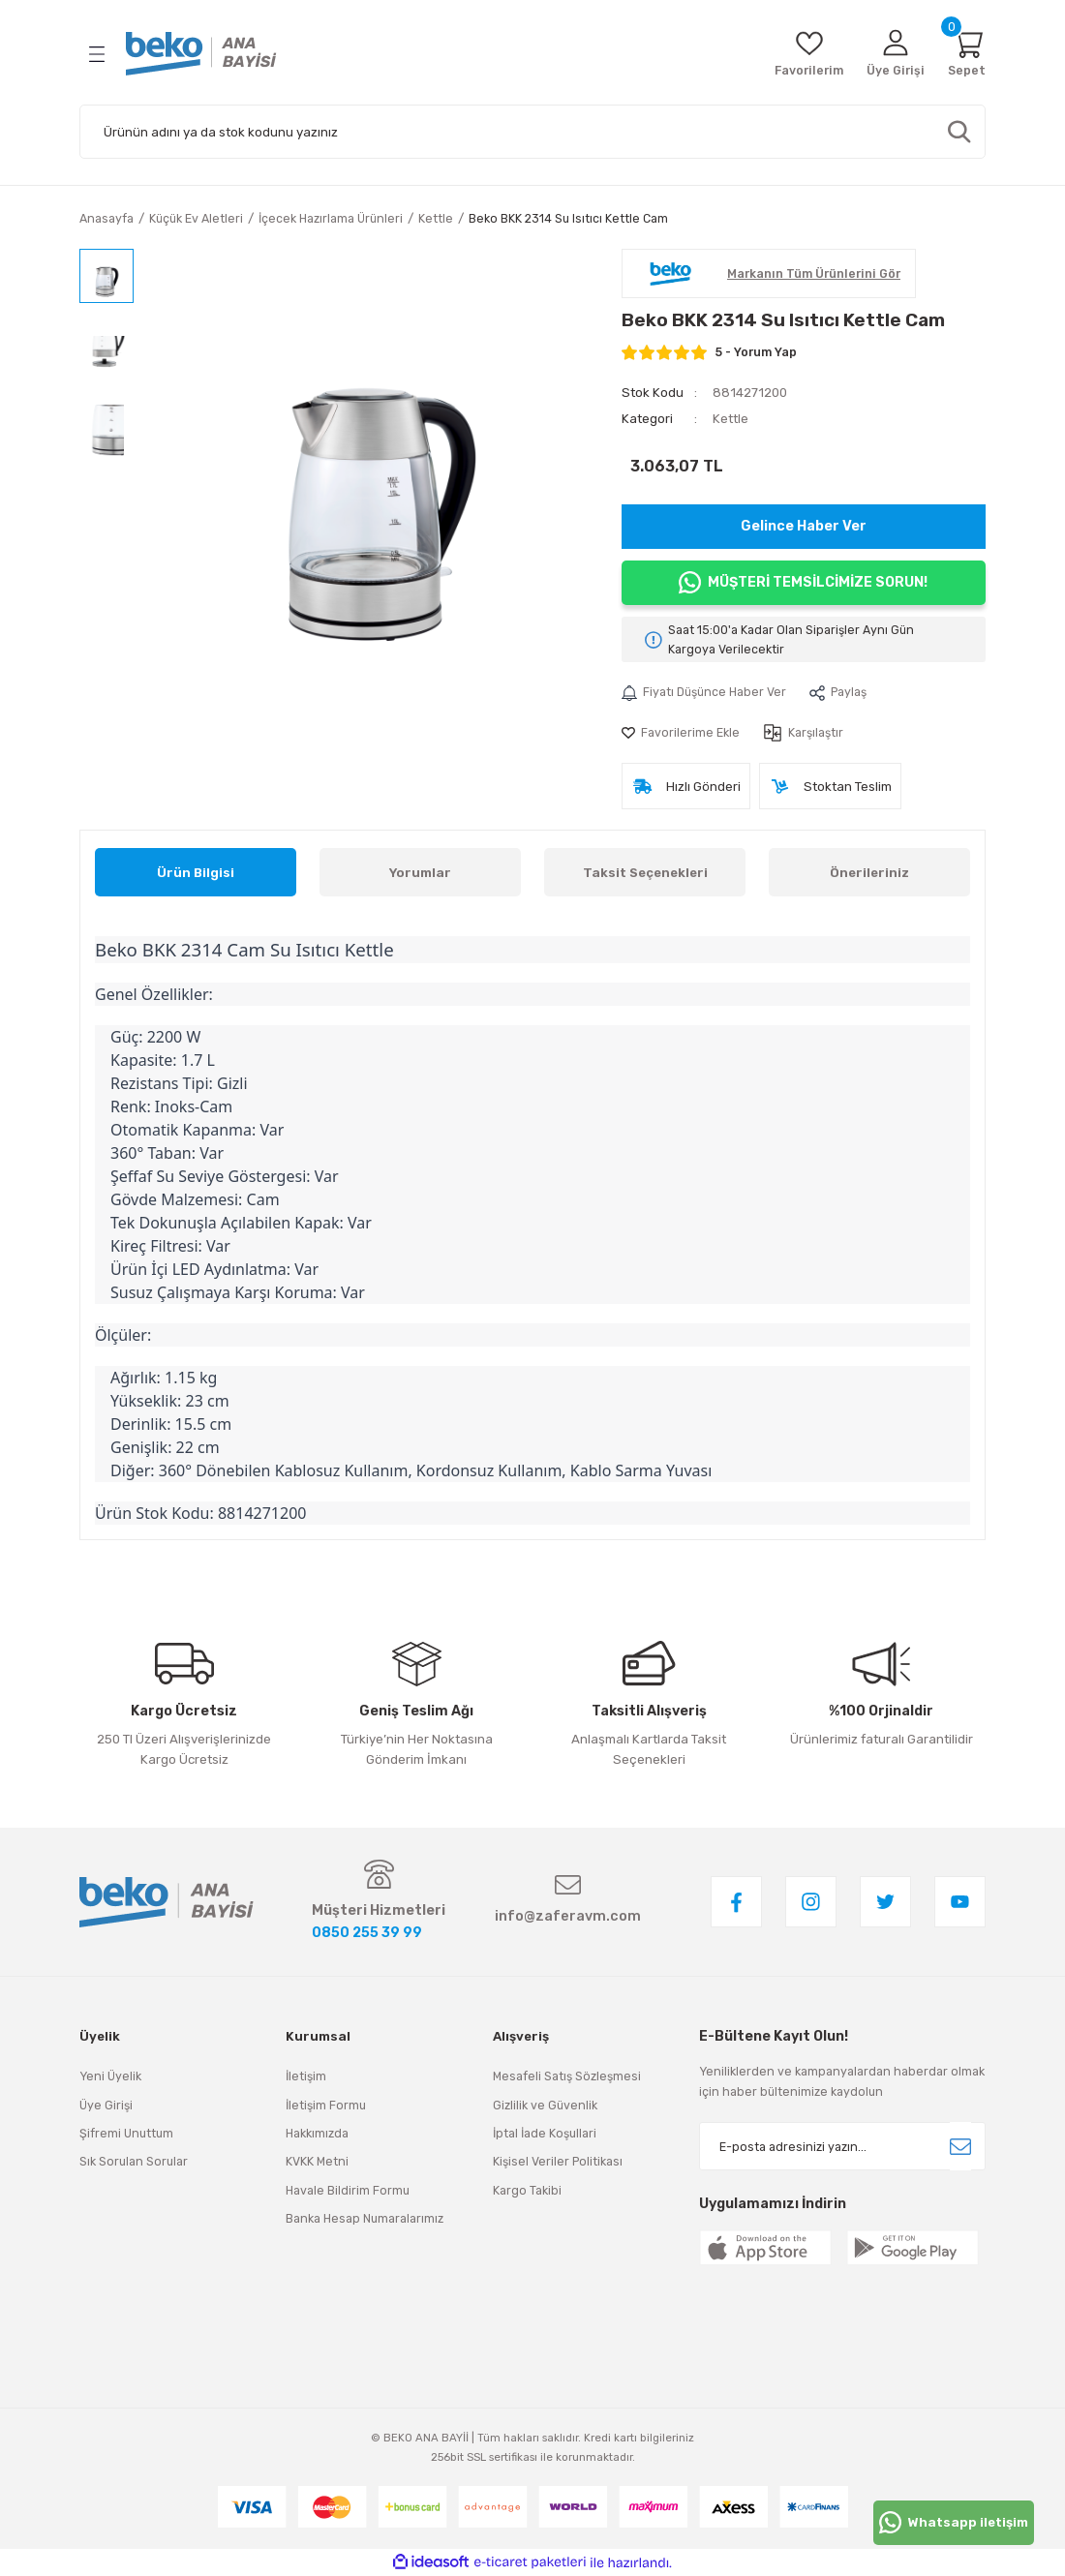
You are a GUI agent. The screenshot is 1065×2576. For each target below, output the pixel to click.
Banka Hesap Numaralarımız (364, 2218)
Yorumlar (420, 872)
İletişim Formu (326, 2105)
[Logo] (201, 54)
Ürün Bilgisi (195, 872)
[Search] (532, 132)
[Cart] (967, 53)
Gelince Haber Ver (804, 526)
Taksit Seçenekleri (645, 872)
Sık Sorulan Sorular (133, 2161)
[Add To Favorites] (681, 732)
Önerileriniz (869, 872)
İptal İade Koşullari (544, 2133)
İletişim (306, 2076)
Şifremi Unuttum (126, 2133)
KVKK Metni (317, 2161)
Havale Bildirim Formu (348, 2190)
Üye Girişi (106, 2105)
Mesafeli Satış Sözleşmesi (567, 2076)
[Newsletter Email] (842, 2146)
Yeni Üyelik (110, 2076)
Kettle (730, 418)
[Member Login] (896, 53)
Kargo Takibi (527, 2190)
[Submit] (960, 2146)
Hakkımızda (317, 2133)
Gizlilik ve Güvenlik (545, 2105)
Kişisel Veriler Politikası (558, 2161)
